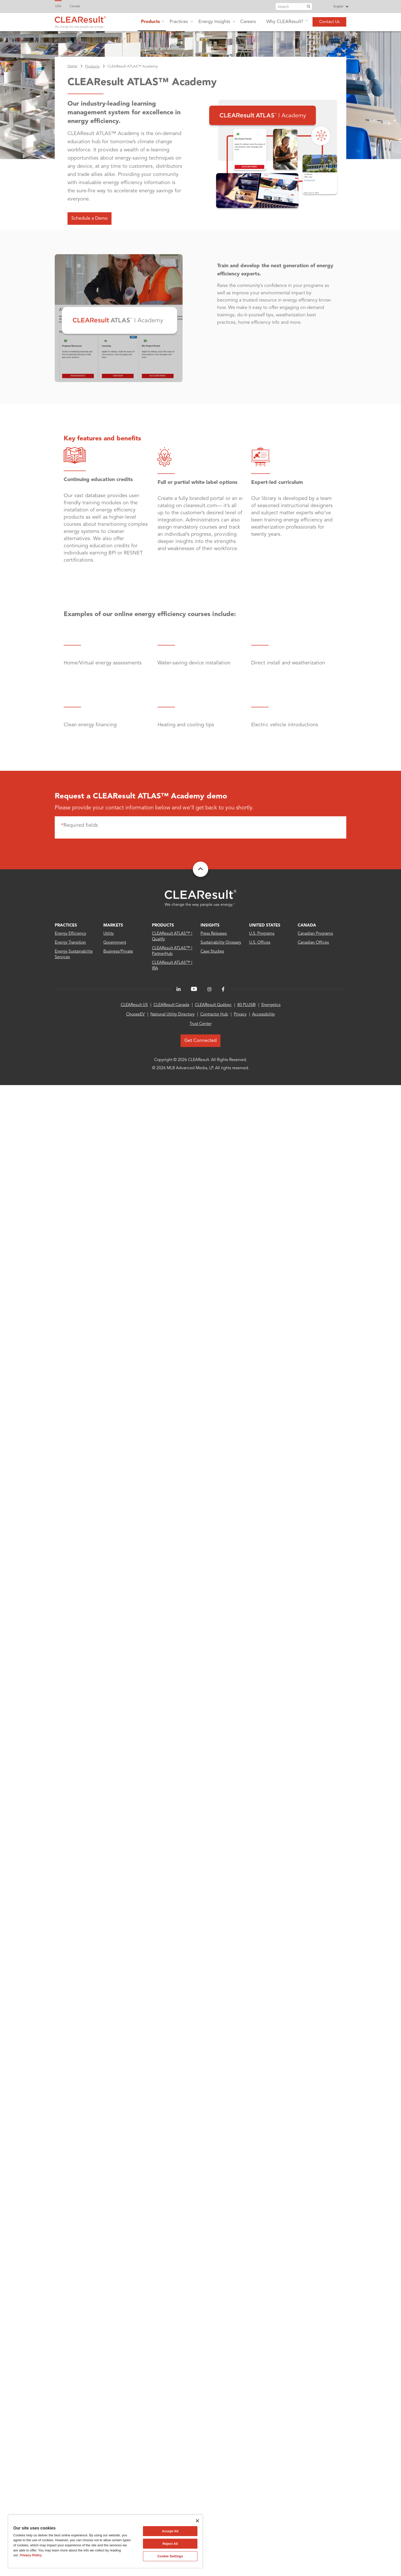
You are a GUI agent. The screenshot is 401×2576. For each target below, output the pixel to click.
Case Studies (212, 952)
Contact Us (329, 22)
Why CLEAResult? (284, 24)
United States (264, 925)
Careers (248, 21)
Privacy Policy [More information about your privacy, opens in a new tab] (30, 2555)
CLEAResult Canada (171, 1005)
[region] (105, 2541)
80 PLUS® (246, 1005)
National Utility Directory (172, 1014)
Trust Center (200, 1024)
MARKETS (113, 925)
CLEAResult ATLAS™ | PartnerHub (172, 951)
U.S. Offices (259, 943)
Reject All (170, 2544)
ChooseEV (135, 1014)
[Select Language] (331, 7)
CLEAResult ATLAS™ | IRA (172, 966)
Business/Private (118, 952)
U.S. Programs (261, 934)
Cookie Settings (170, 2556)
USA (58, 6)
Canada (75, 6)
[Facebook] (223, 989)
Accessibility (263, 1014)
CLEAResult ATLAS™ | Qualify (172, 936)
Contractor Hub (214, 1014)
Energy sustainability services (74, 954)
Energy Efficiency (70, 934)
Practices (179, 25)
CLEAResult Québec (213, 1005)
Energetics (271, 1005)
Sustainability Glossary (221, 943)
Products (151, 25)
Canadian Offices (313, 943)
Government (114, 943)
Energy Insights (215, 25)
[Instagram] (209, 989)
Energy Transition (70, 943)
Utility (108, 934)
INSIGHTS (210, 925)
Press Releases (214, 934)
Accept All (170, 2531)
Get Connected (200, 1040)
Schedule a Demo (89, 218)
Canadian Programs (315, 934)
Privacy (240, 1014)
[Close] (197, 2520)
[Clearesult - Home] (200, 898)
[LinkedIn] (178, 989)
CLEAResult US (134, 1005)
